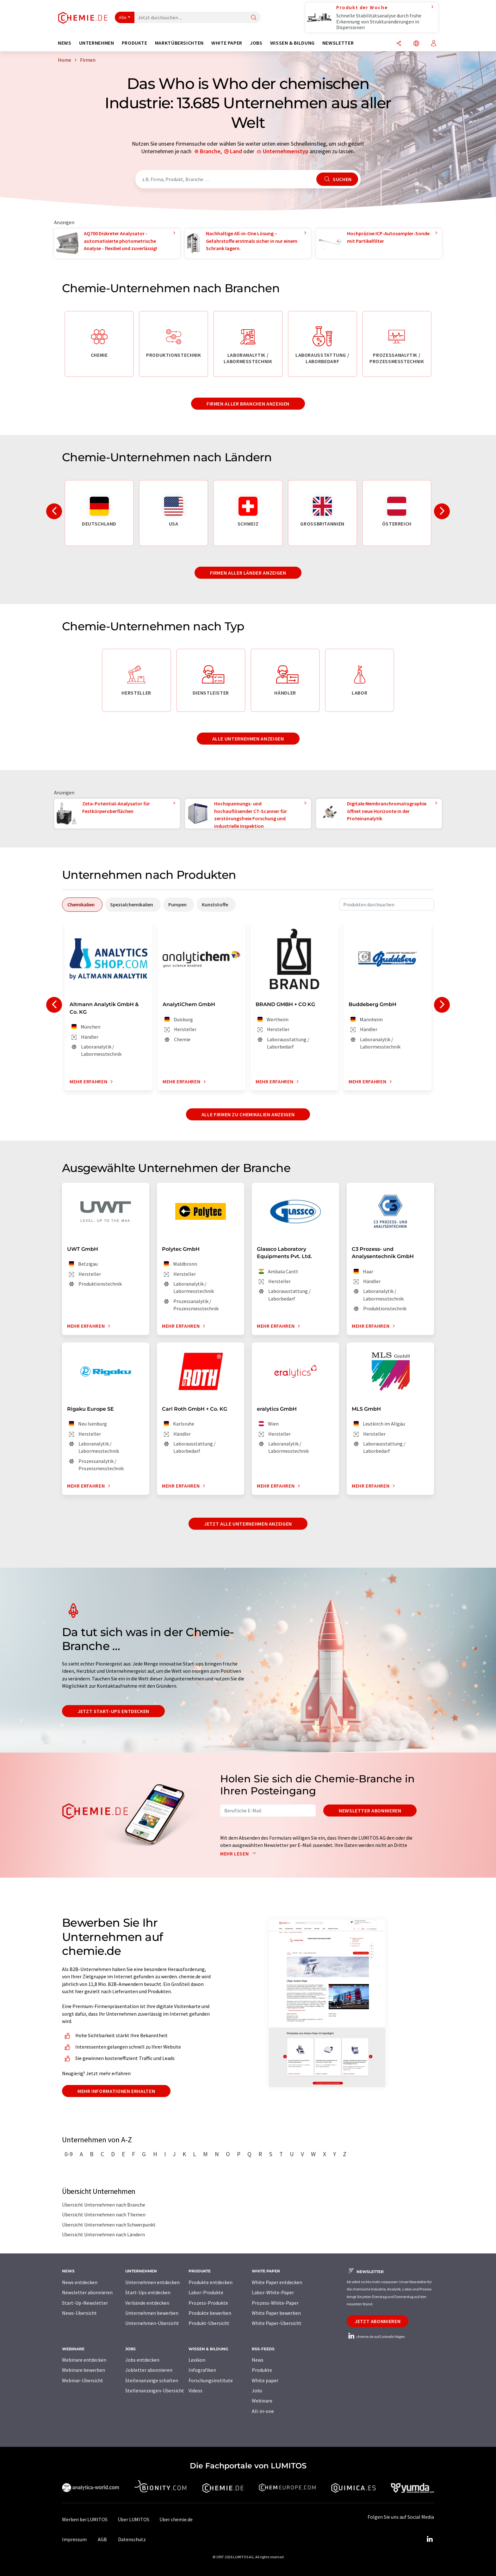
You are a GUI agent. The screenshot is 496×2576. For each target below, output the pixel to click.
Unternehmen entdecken (152, 2282)
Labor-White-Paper (273, 2292)
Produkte (262, 2370)
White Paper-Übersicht (276, 2323)
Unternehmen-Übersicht (152, 2323)
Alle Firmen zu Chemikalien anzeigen (248, 1114)
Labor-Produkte (206, 2292)
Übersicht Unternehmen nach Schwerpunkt (109, 2224)
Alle (123, 17)
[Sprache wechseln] (416, 43)
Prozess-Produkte (208, 2303)
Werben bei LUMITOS (85, 2519)
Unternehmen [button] (96, 43)
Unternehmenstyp (285, 151)
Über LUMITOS (133, 2519)
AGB (102, 2539)
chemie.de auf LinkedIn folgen (376, 2336)
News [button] (64, 43)
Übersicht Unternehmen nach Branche (103, 2204)
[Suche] (253, 18)
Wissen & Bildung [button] (292, 43)
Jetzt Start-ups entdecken (113, 1711)
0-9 (69, 2154)
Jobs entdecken (142, 2360)
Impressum (74, 2539)
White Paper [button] (226, 43)
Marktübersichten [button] (179, 43)
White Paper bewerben (276, 2313)
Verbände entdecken (147, 2303)
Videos (195, 2390)
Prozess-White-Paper (275, 2303)
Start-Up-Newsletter (85, 2303)
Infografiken (202, 2370)
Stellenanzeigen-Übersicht (154, 2390)
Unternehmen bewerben (151, 2313)
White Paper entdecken (277, 2282)
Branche (210, 151)
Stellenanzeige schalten (151, 2380)
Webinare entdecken (84, 2360)
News (258, 2360)
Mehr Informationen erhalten (116, 2091)
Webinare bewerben (83, 2370)
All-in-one (263, 2411)
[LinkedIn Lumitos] (429, 2539)
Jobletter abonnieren (148, 2370)
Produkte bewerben (210, 2313)
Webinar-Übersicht (82, 2380)
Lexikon (197, 2360)
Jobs (257, 2390)
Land (236, 151)
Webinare (262, 2400)
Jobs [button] (256, 43)
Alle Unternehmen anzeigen (248, 738)
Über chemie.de (176, 2519)
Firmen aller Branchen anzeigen (248, 403)
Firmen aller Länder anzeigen (248, 573)
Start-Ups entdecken (147, 2292)
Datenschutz (132, 2539)
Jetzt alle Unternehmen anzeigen (248, 1524)
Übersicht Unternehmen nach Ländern (103, 2234)
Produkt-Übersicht (209, 2323)
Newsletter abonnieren (370, 1810)
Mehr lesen (239, 1853)
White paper (265, 2380)
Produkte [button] (134, 43)
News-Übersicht (79, 2313)
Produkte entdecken (210, 2282)
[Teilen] (398, 43)
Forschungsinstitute (211, 2380)
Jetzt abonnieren (377, 2321)
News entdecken (79, 2282)
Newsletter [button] (338, 43)
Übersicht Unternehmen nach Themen (104, 2214)
